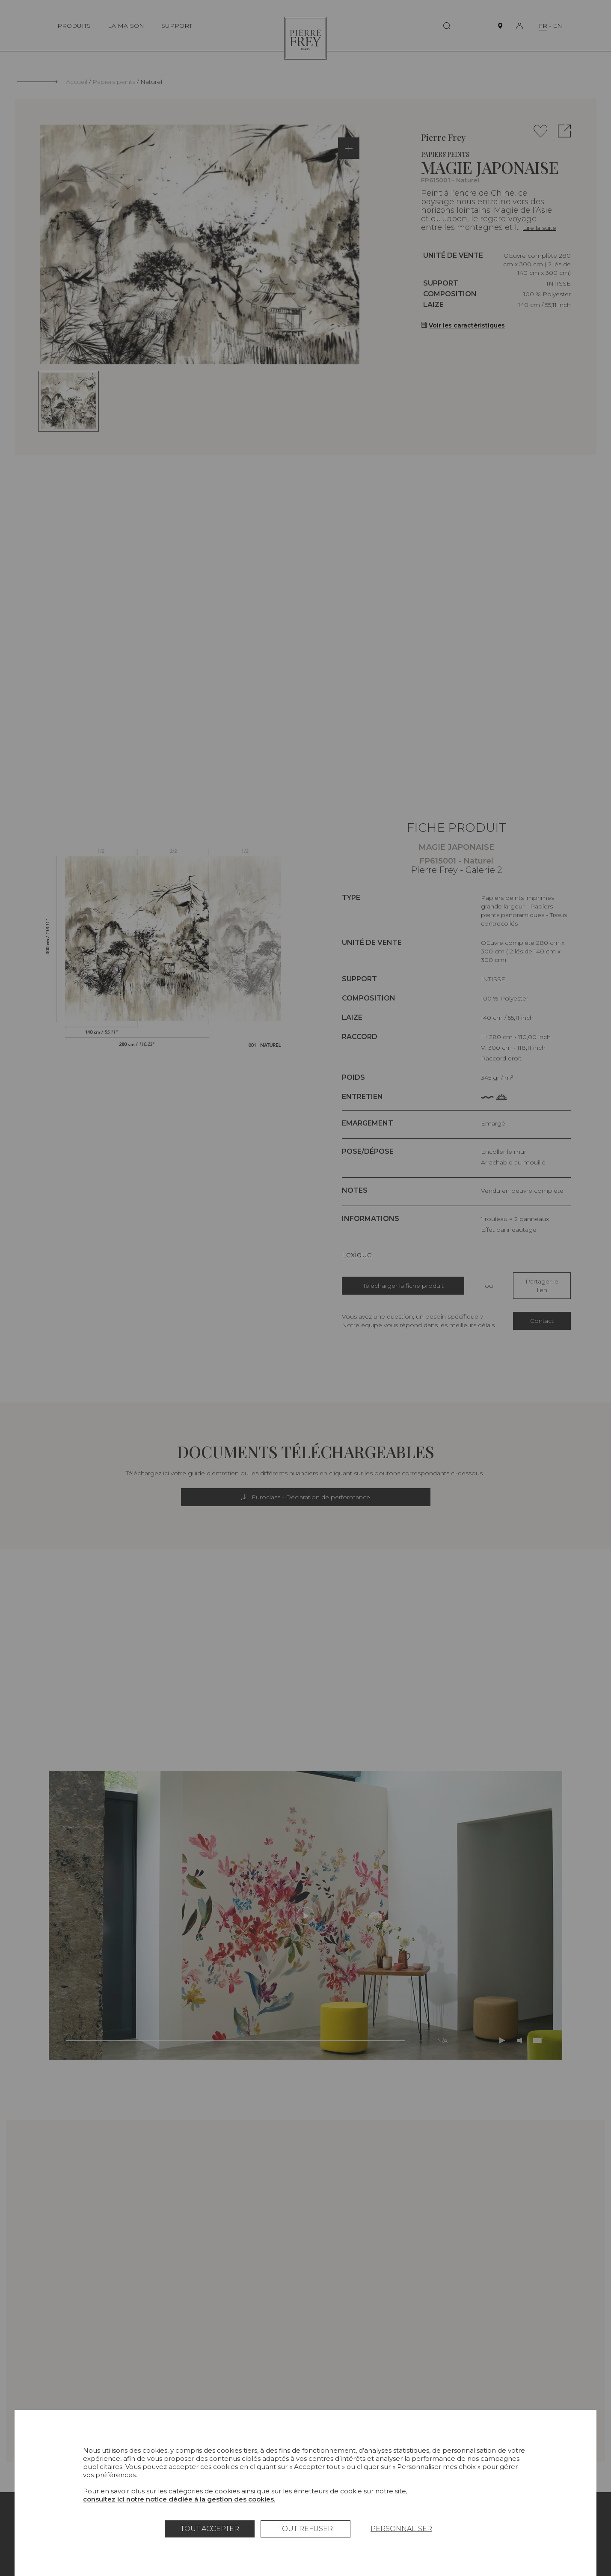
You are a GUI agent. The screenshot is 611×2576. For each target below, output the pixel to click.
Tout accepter (210, 2529)
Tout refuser (305, 2529)
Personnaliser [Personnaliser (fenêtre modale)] (401, 2529)
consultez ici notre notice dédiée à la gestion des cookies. (179, 2499)
